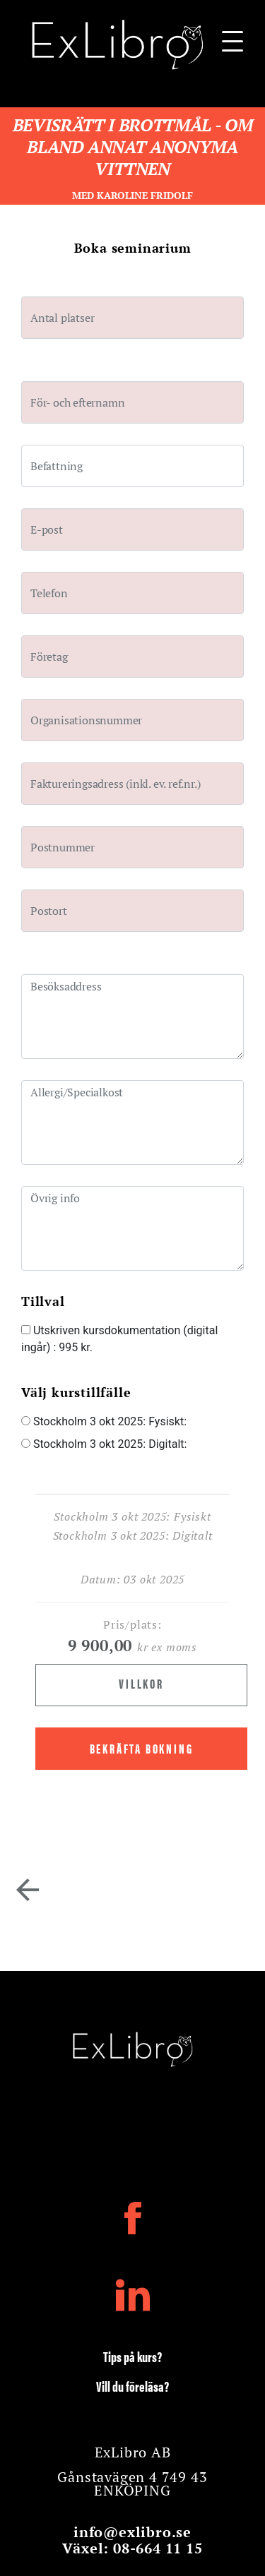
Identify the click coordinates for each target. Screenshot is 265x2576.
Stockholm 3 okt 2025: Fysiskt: (104, 1421)
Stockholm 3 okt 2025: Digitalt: (104, 1444)
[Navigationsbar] (232, 45)
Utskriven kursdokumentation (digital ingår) (119, 1339)
